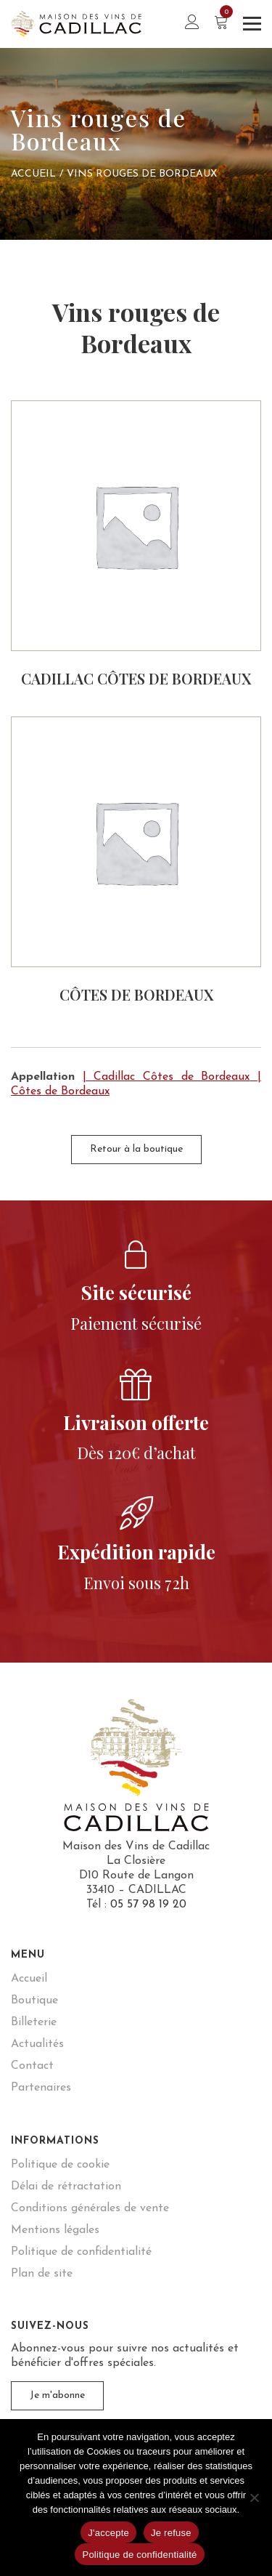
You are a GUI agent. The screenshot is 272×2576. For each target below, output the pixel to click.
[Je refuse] (254, 2497)
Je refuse (171, 2532)
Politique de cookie (60, 2165)
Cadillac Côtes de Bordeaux (136, 678)
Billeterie (34, 2022)
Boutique (34, 2000)
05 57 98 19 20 (148, 1904)
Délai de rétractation (66, 2186)
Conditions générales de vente (90, 2208)
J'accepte (108, 2532)
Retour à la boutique (136, 1149)
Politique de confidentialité (81, 2252)
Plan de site (42, 2274)
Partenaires (41, 2087)
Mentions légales (55, 2230)
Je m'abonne (57, 2395)
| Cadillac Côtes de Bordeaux (166, 1077)
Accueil (33, 174)
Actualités (37, 2044)
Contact (32, 2066)
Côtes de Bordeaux (136, 994)
